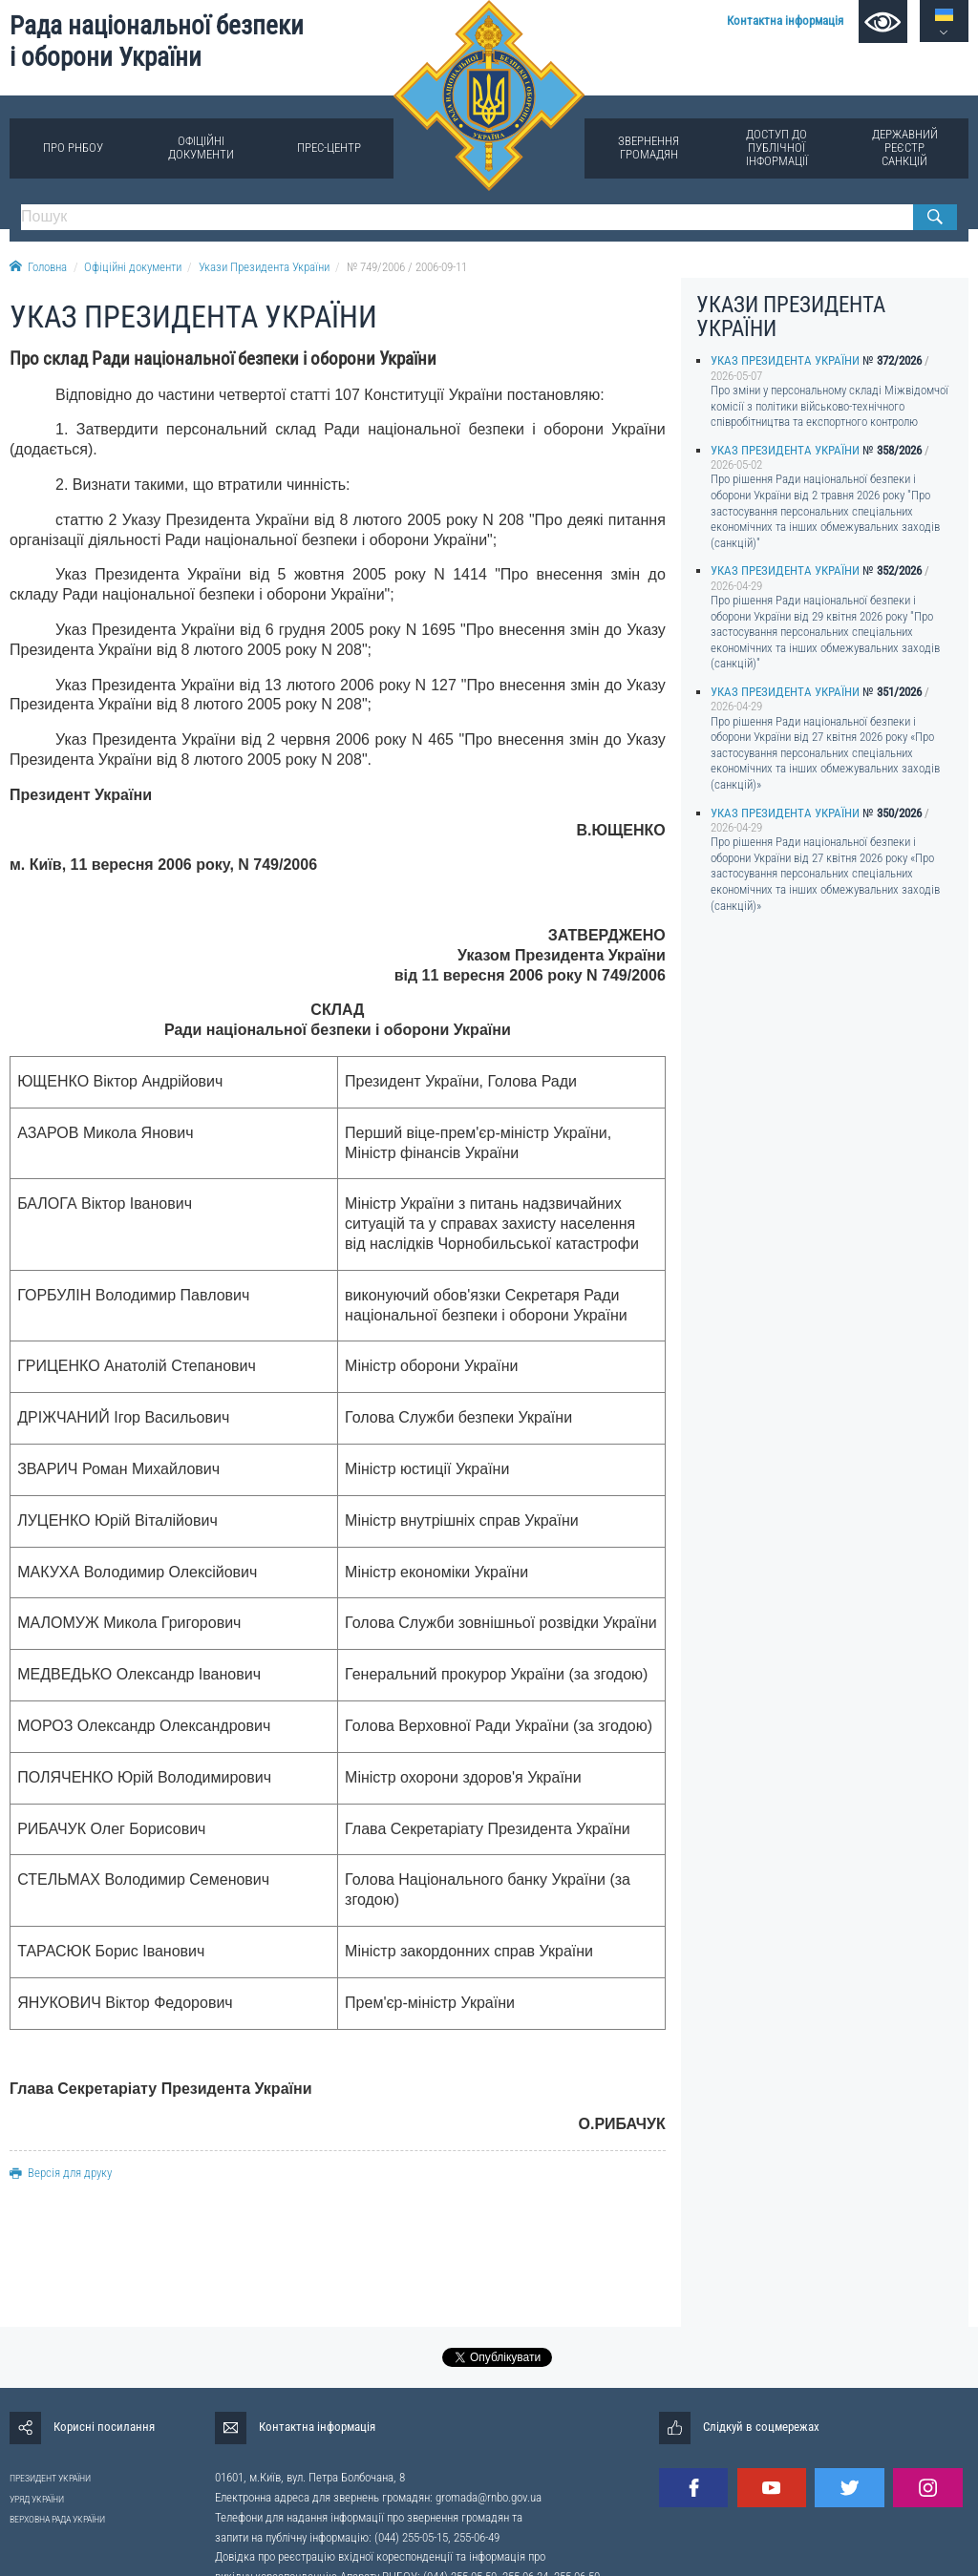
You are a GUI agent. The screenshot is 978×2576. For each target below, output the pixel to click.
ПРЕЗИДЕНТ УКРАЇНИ (50, 2478)
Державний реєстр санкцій (905, 147)
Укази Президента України (264, 267)
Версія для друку (61, 2172)
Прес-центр (329, 147)
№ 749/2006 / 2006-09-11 (407, 267)
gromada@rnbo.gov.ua (489, 2497)
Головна (38, 267)
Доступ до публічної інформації (777, 147)
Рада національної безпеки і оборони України (157, 42)
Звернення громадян (648, 147)
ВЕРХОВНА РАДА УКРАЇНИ (57, 2519)
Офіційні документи (201, 147)
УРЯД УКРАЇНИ (37, 2499)
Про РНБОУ (73, 147)
